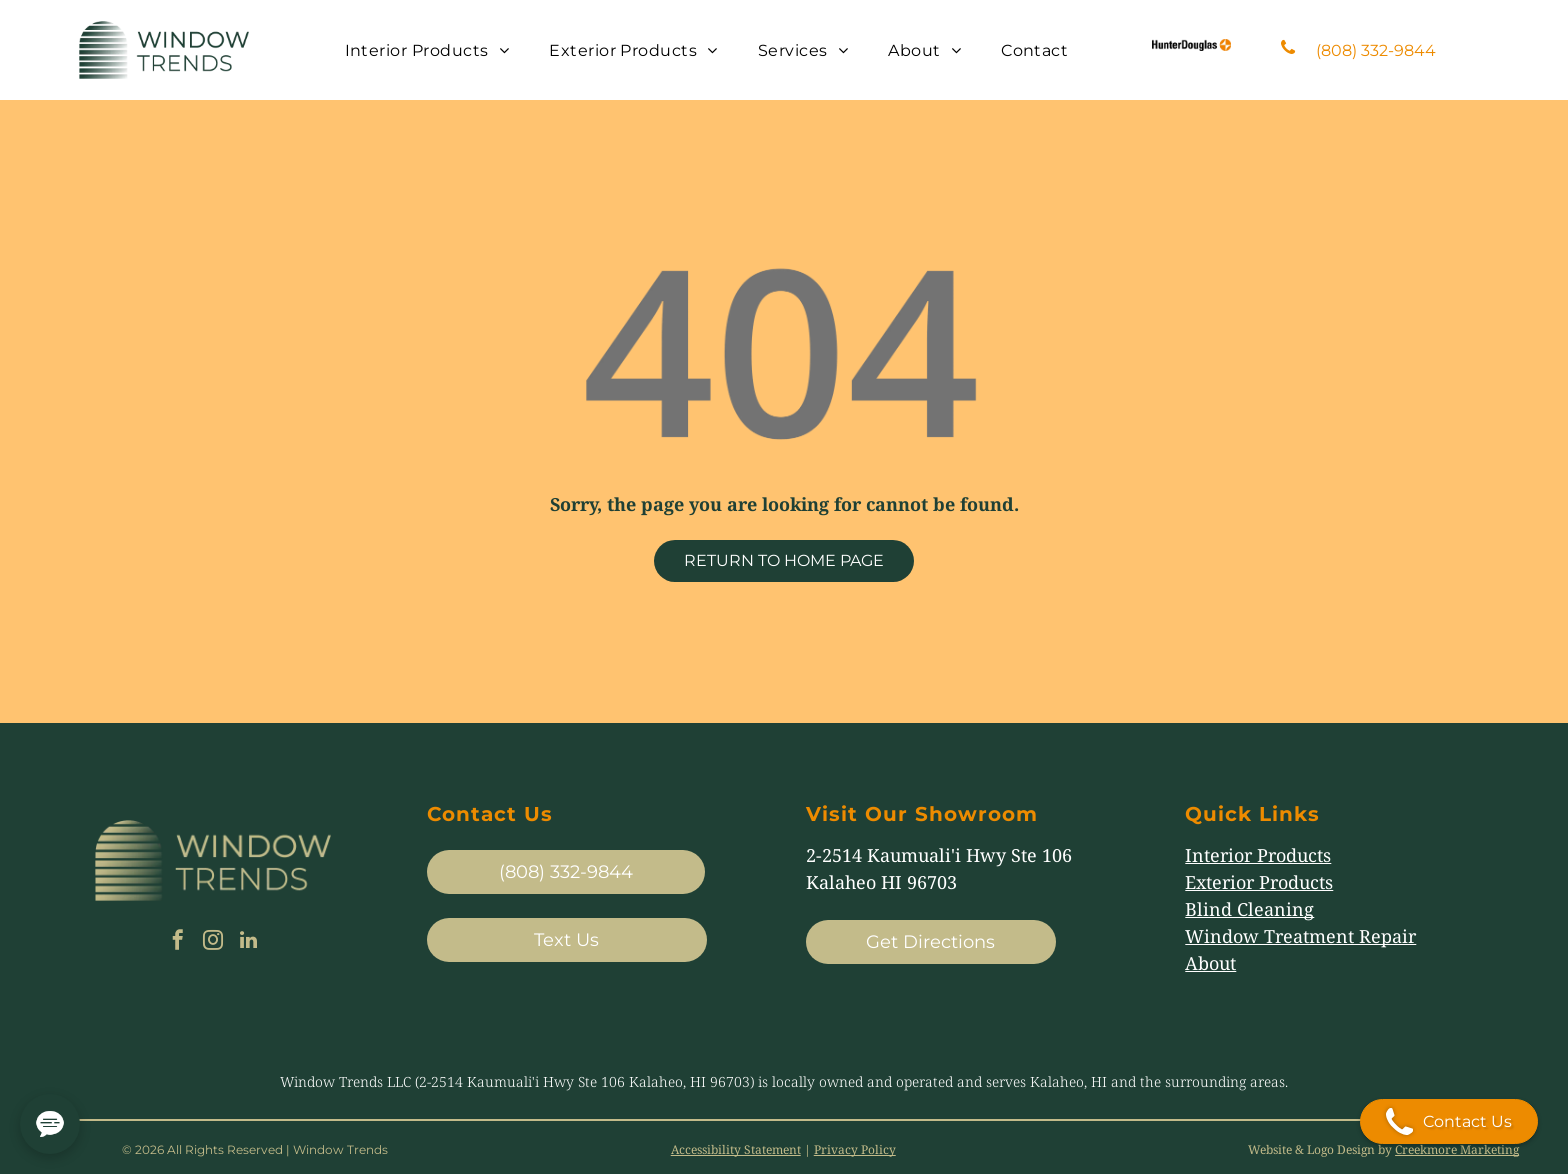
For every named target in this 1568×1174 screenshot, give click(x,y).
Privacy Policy (855, 1149)
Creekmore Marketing (1457, 1149)
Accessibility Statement (736, 1149)
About (1210, 963)
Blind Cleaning (1249, 909)
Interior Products (1258, 855)
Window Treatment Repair (1300, 936)
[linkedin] (248, 942)
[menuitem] (427, 49)
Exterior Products (1259, 882)
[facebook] (178, 942)
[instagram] (213, 942)
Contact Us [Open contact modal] (1449, 1121)
